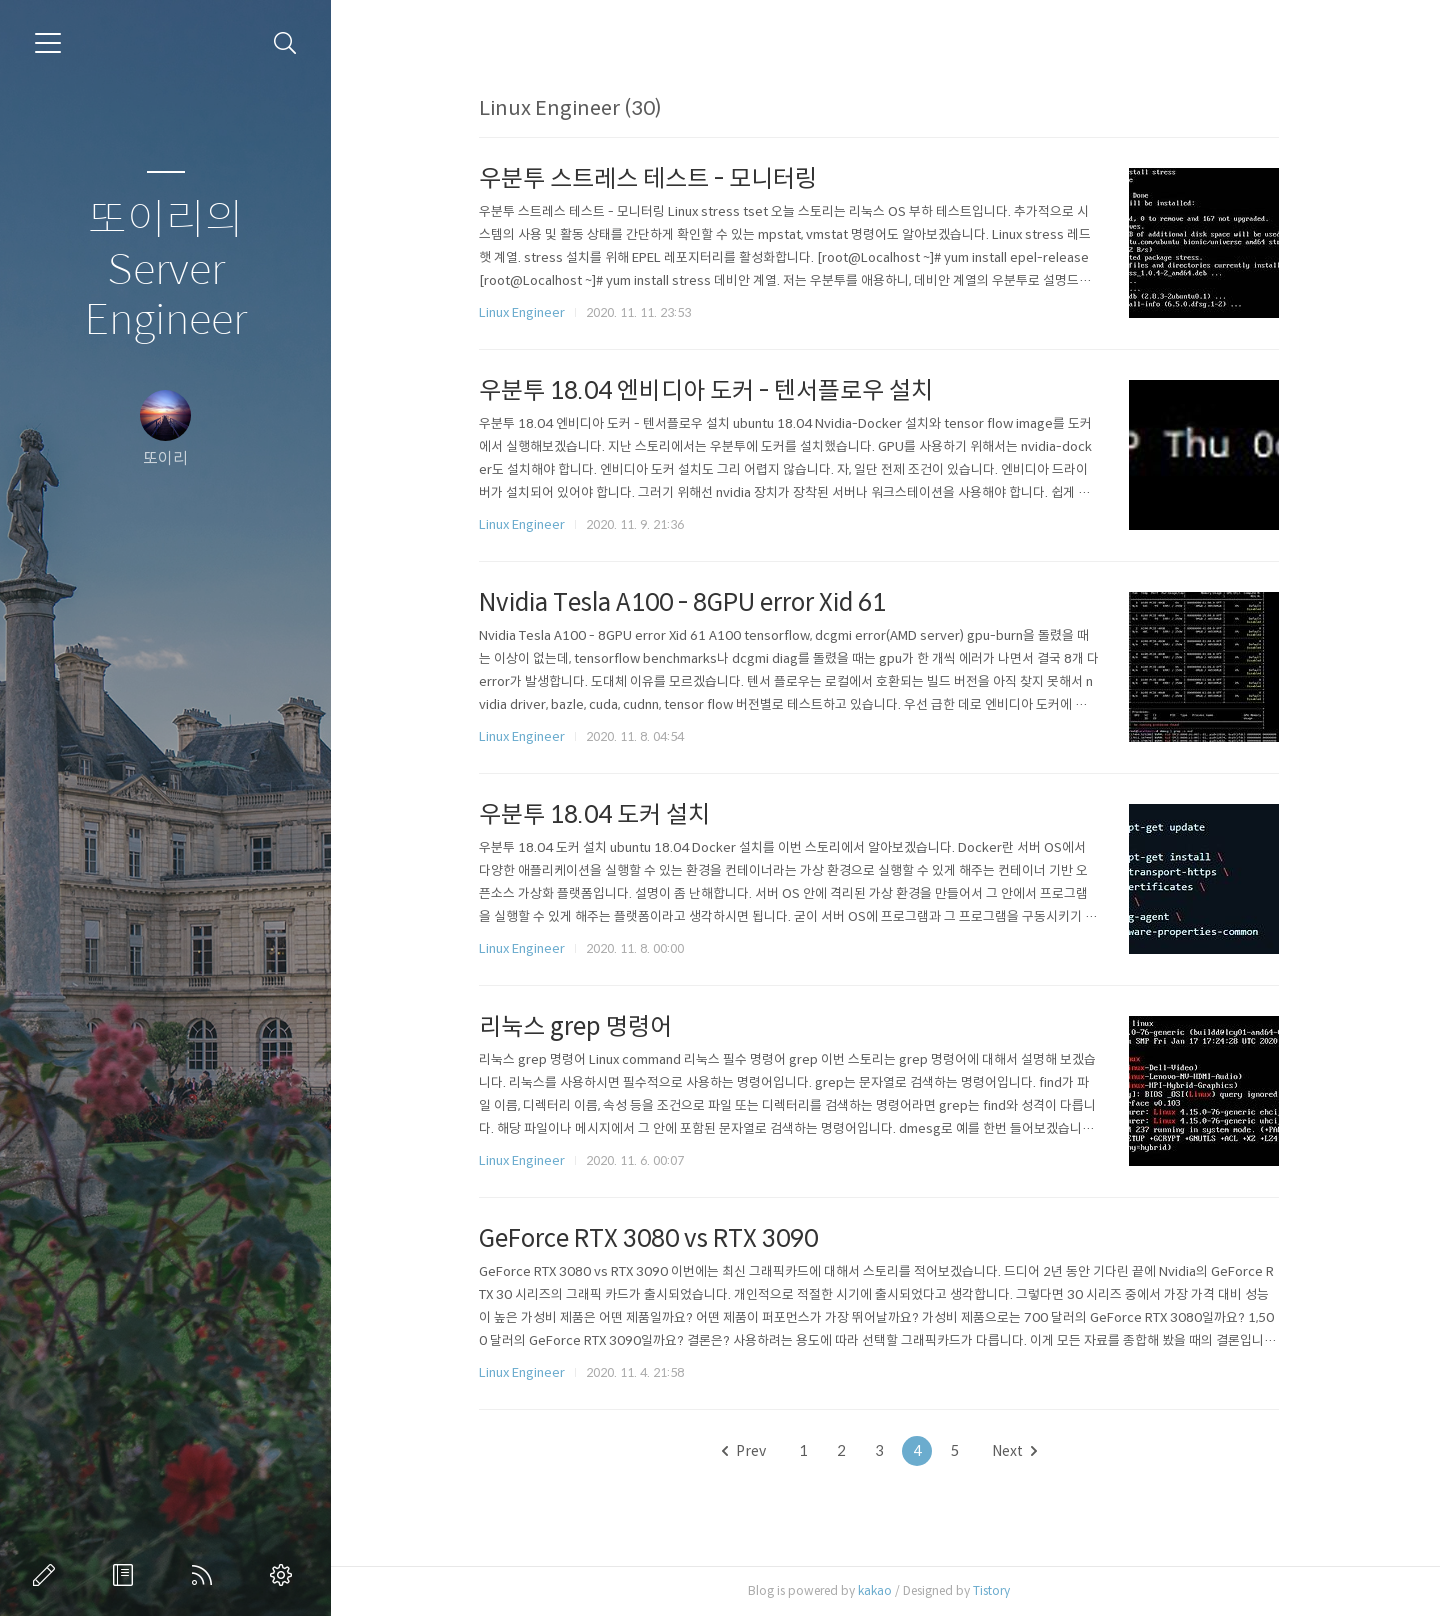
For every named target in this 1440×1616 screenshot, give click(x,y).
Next (1020, 1451)
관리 (285, 1575)
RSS (206, 1575)
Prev (750, 1451)
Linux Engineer (529, 312)
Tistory (998, 1590)
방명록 (127, 1575)
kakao (882, 1590)
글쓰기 (48, 1575)
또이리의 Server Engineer (165, 270)
